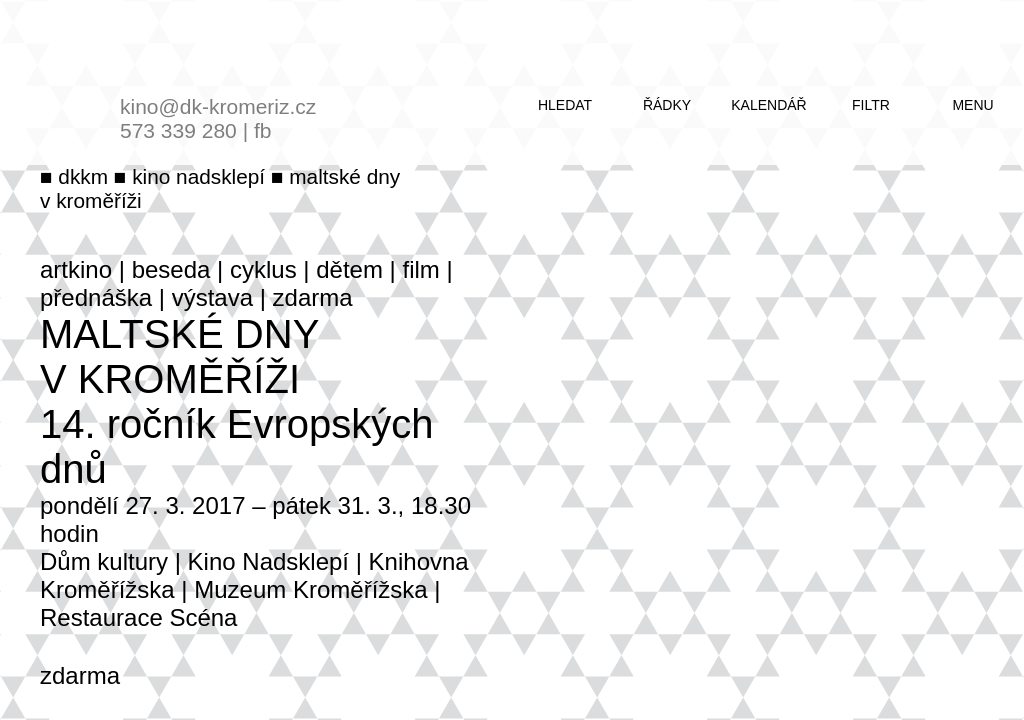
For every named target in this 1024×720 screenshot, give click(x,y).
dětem (349, 269)
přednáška (96, 297)
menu (972, 105)
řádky (667, 105)
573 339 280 (178, 130)
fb (263, 130)
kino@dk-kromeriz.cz (218, 106)
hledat (565, 105)
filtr (871, 105)
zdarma (313, 297)
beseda (171, 269)
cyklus (263, 269)
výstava (212, 297)
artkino (76, 269)
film (421, 269)
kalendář (768, 105)
